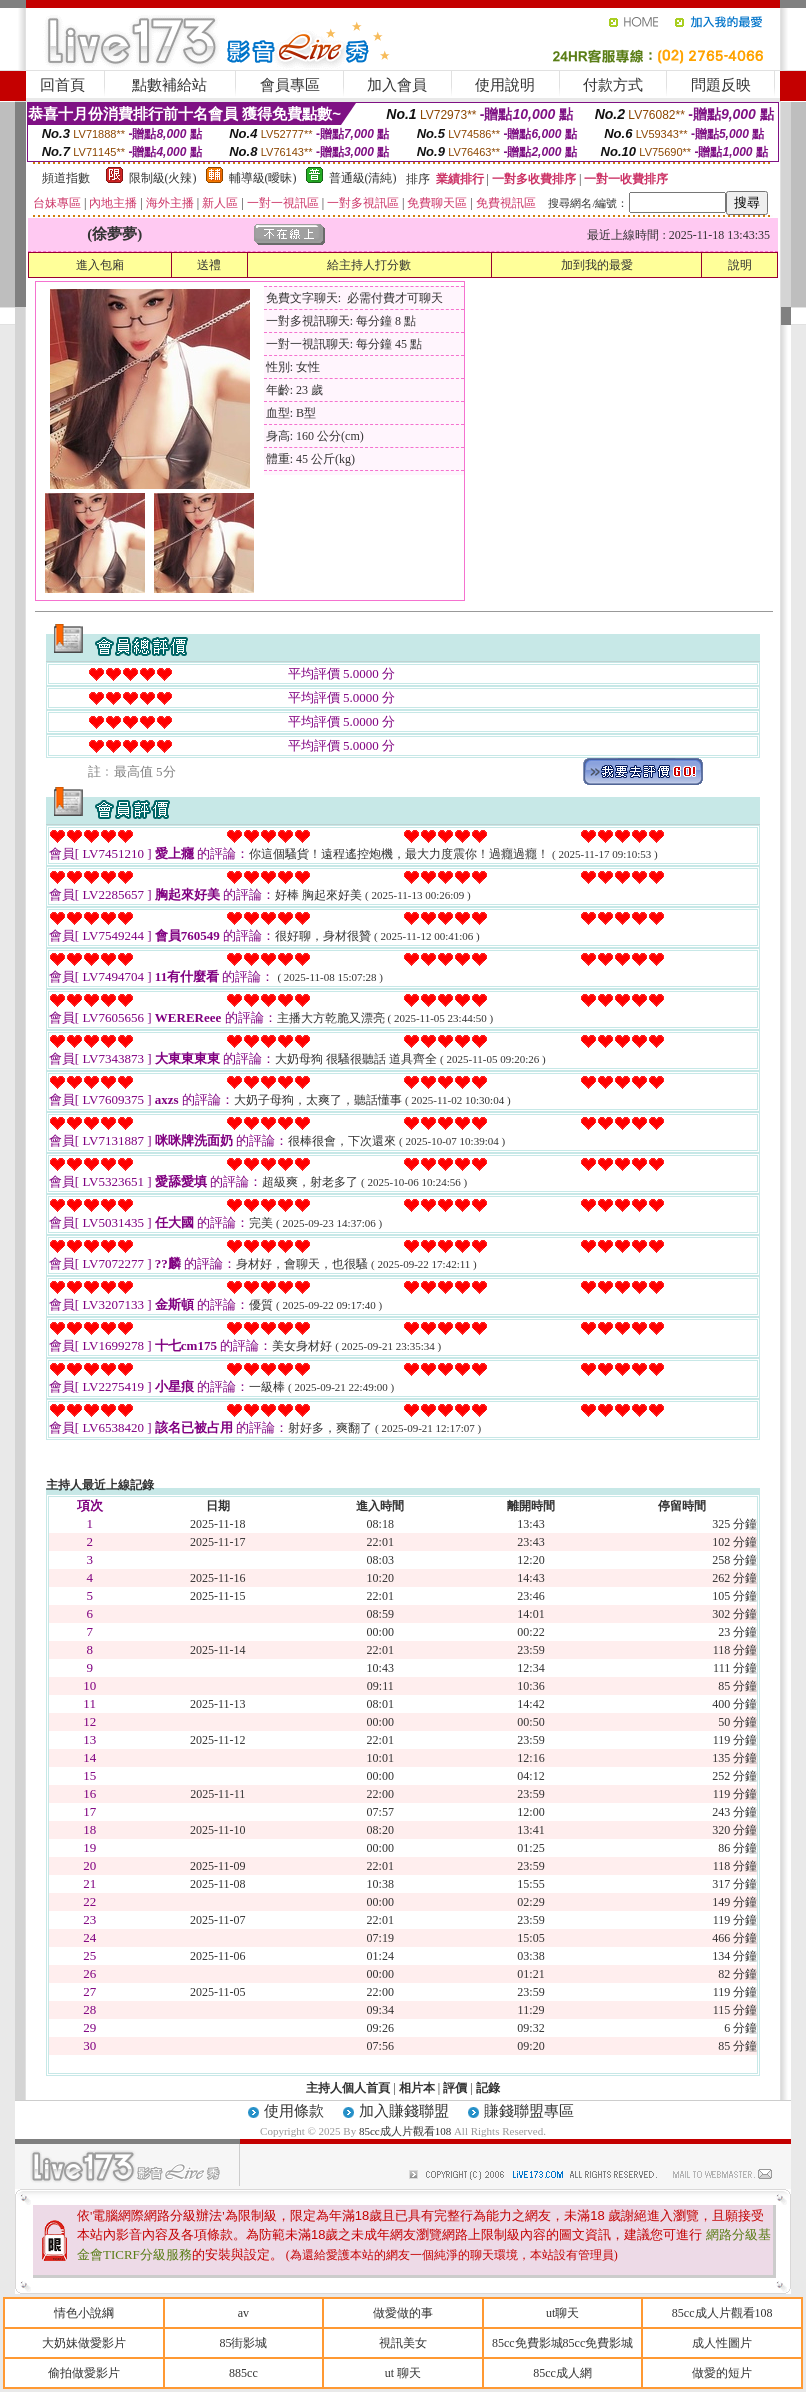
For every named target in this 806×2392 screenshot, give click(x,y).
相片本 (417, 2088)
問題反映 (721, 85)
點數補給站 (169, 85)
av (243, 2313)
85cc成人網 (562, 2373)
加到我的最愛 (597, 265)
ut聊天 (562, 2313)
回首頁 (62, 85)
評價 (455, 2088)
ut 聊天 (403, 2373)
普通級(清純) (363, 178)
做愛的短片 (722, 2373)
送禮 (209, 265)
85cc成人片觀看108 (406, 2131)
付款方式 (613, 85)
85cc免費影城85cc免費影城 (562, 2343)
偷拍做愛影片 (84, 2373)
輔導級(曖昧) (263, 178)
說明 (740, 265)
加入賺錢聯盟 (404, 2111)
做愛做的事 (403, 2313)
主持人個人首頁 (348, 2088)
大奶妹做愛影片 (84, 2343)
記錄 (488, 2088)
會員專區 (290, 85)
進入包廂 (100, 265)
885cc (243, 2373)
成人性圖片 (722, 2343)
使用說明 (505, 85)
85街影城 (243, 2343)
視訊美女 (403, 2343)
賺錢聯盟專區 (529, 2111)
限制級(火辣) (163, 178)
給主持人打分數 (369, 265)
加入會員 (397, 85)
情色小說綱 (84, 2313)
